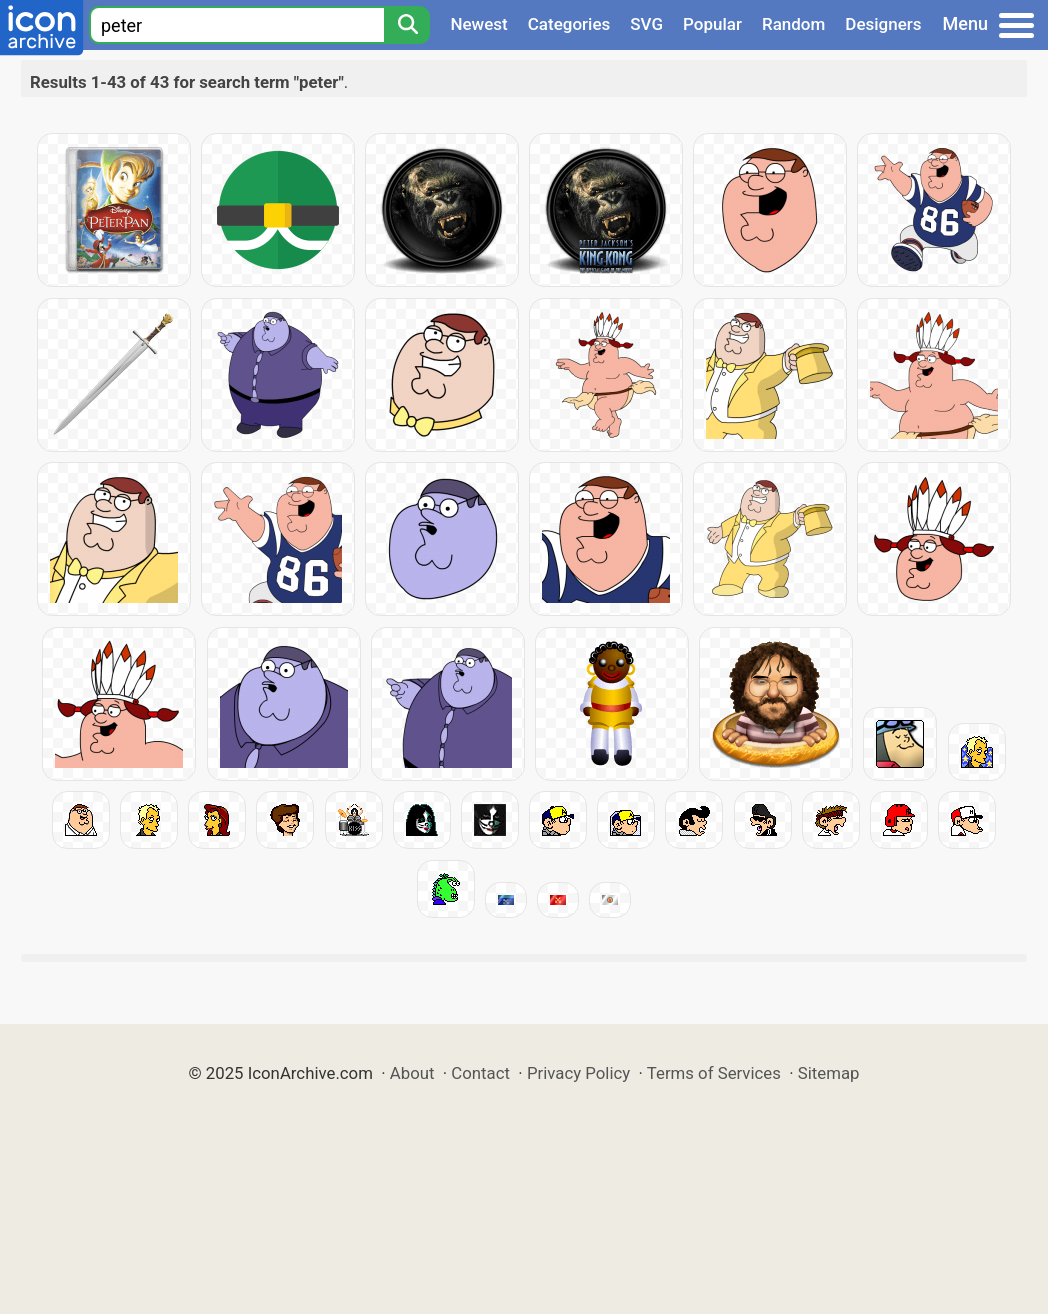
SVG (646, 24)
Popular (712, 24)
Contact (480, 1073)
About (412, 1073)
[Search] (407, 25)
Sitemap (829, 1073)
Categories (569, 24)
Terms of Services (714, 1073)
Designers (883, 24)
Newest (478, 24)
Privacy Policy (578, 1073)
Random (793, 24)
